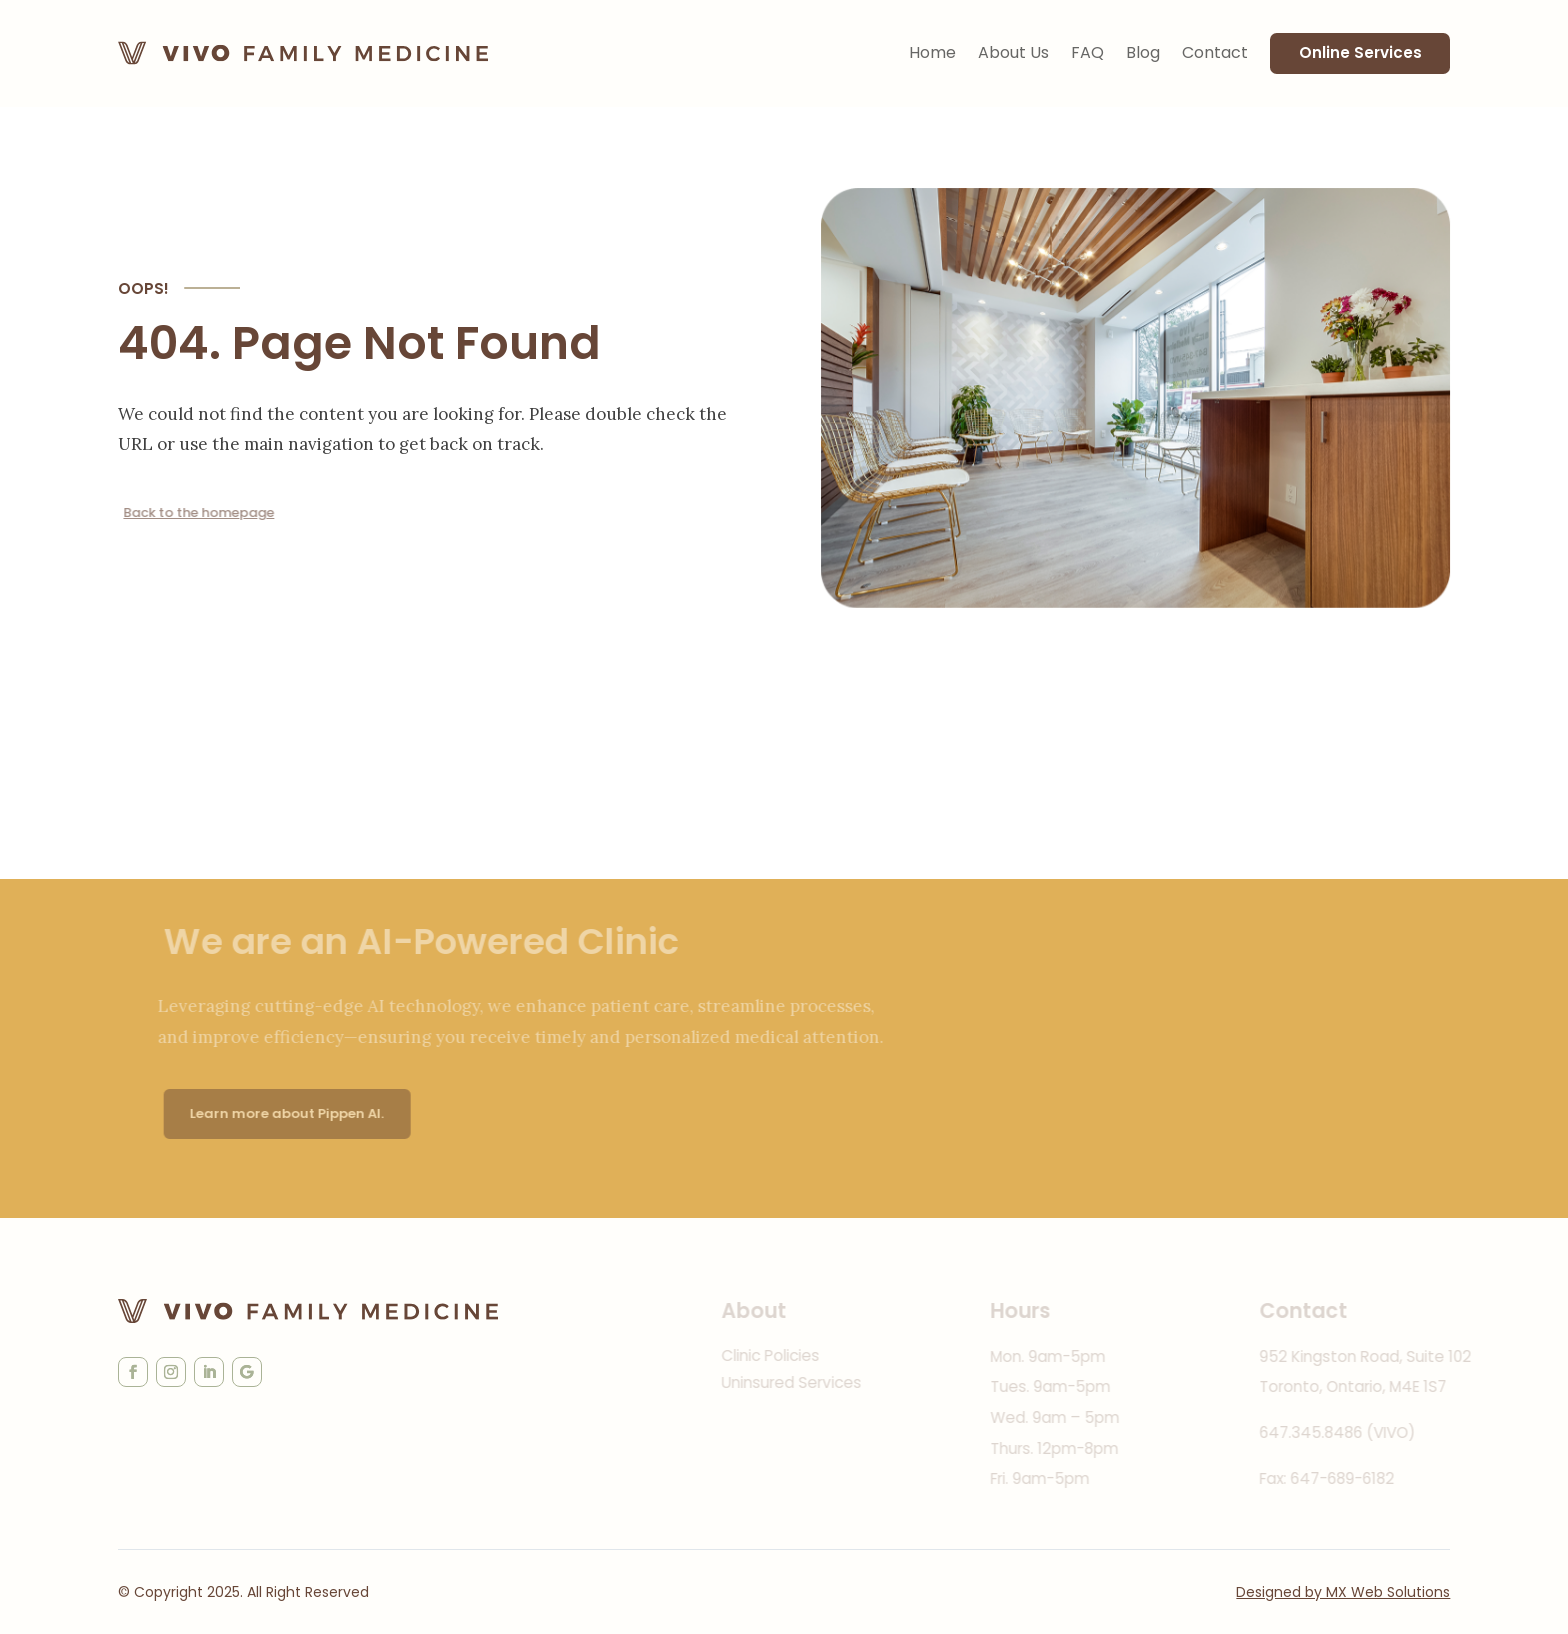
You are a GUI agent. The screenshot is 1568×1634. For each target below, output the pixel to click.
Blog (1143, 52)
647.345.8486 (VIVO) (1369, 1432)
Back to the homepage (203, 512)
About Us (1013, 52)
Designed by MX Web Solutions (1343, 1592)
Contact (1215, 52)
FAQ (1087, 52)
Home (932, 52)
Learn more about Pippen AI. (313, 1113)
